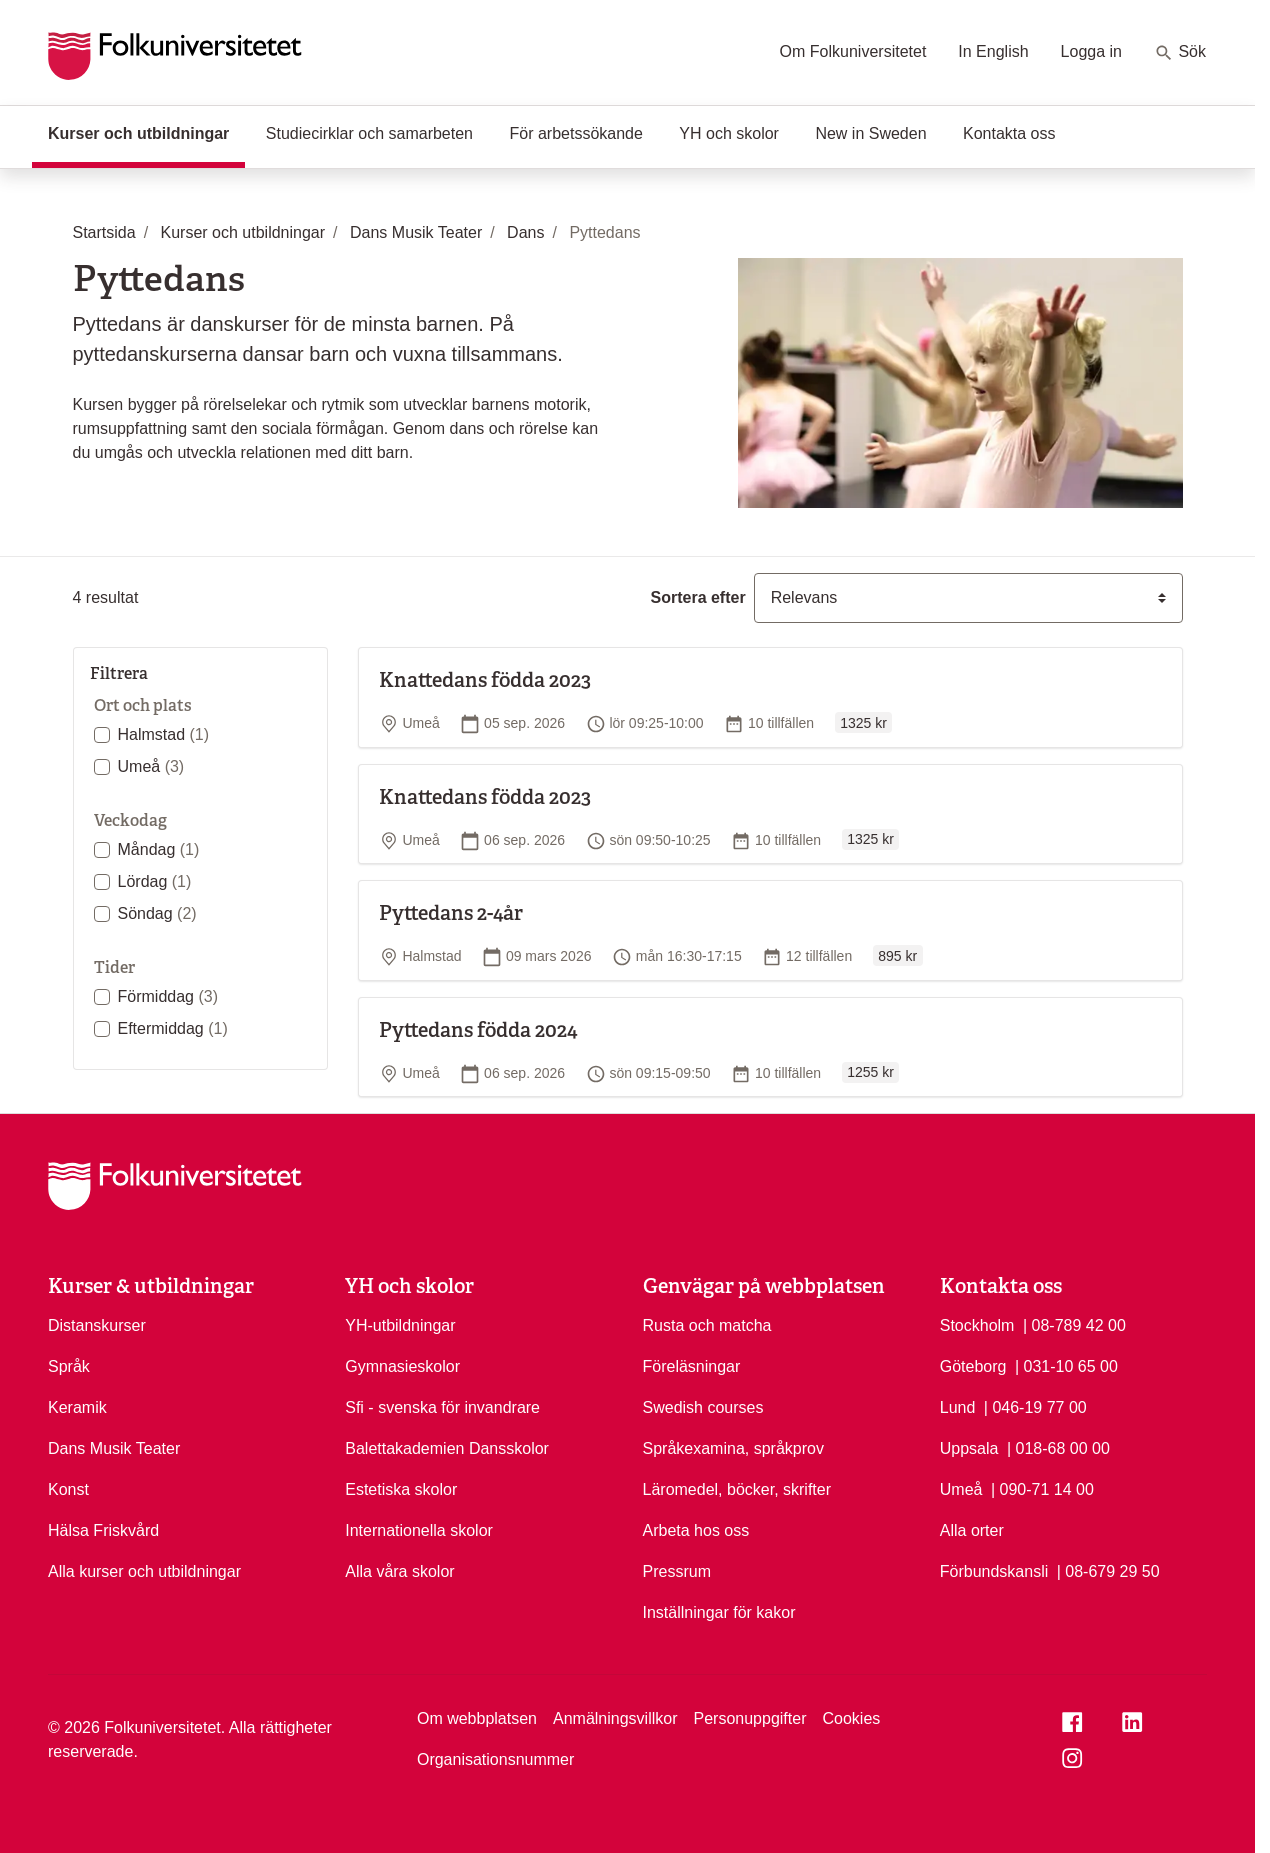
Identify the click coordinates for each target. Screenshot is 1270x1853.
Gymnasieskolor (402, 1366)
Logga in (1091, 51)
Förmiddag (168, 996)
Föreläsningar (692, 1366)
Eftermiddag (173, 1028)
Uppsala (969, 1448)
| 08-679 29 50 (1108, 1570)
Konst (68, 1489)
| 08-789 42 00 (1074, 1324)
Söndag (157, 913)
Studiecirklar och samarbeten (369, 133)
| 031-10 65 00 (1066, 1365)
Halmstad (164, 734)
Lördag (155, 881)
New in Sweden (870, 133)
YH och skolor (729, 133)
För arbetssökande (575, 133)
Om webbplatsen (477, 1718)
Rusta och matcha (707, 1325)
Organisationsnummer (495, 1759)
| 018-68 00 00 (1058, 1447)
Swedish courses (703, 1407)
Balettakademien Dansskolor (447, 1448)
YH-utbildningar (400, 1325)
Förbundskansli (994, 1571)
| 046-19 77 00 (1035, 1406)
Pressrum (677, 1571)
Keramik (77, 1407)
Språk (69, 1366)
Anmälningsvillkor (615, 1718)
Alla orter (972, 1530)
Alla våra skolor (399, 1571)
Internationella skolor (419, 1530)
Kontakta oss (1009, 133)
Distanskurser (97, 1325)
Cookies (851, 1718)
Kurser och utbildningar (146, 132)
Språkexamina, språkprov (733, 1448)
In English (993, 51)
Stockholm (977, 1325)
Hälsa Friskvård (103, 1530)
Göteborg (973, 1366)
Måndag (159, 849)
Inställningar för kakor (719, 1612)
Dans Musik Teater (114, 1448)
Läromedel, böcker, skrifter (737, 1489)
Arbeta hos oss (696, 1530)
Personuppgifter (750, 1718)
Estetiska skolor (401, 1489)
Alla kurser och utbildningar (144, 1571)
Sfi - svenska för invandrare (442, 1407)
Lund (958, 1407)
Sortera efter (698, 597)
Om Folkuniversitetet (853, 51)
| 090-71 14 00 (1042, 1488)
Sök (1180, 53)
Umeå (151, 766)
